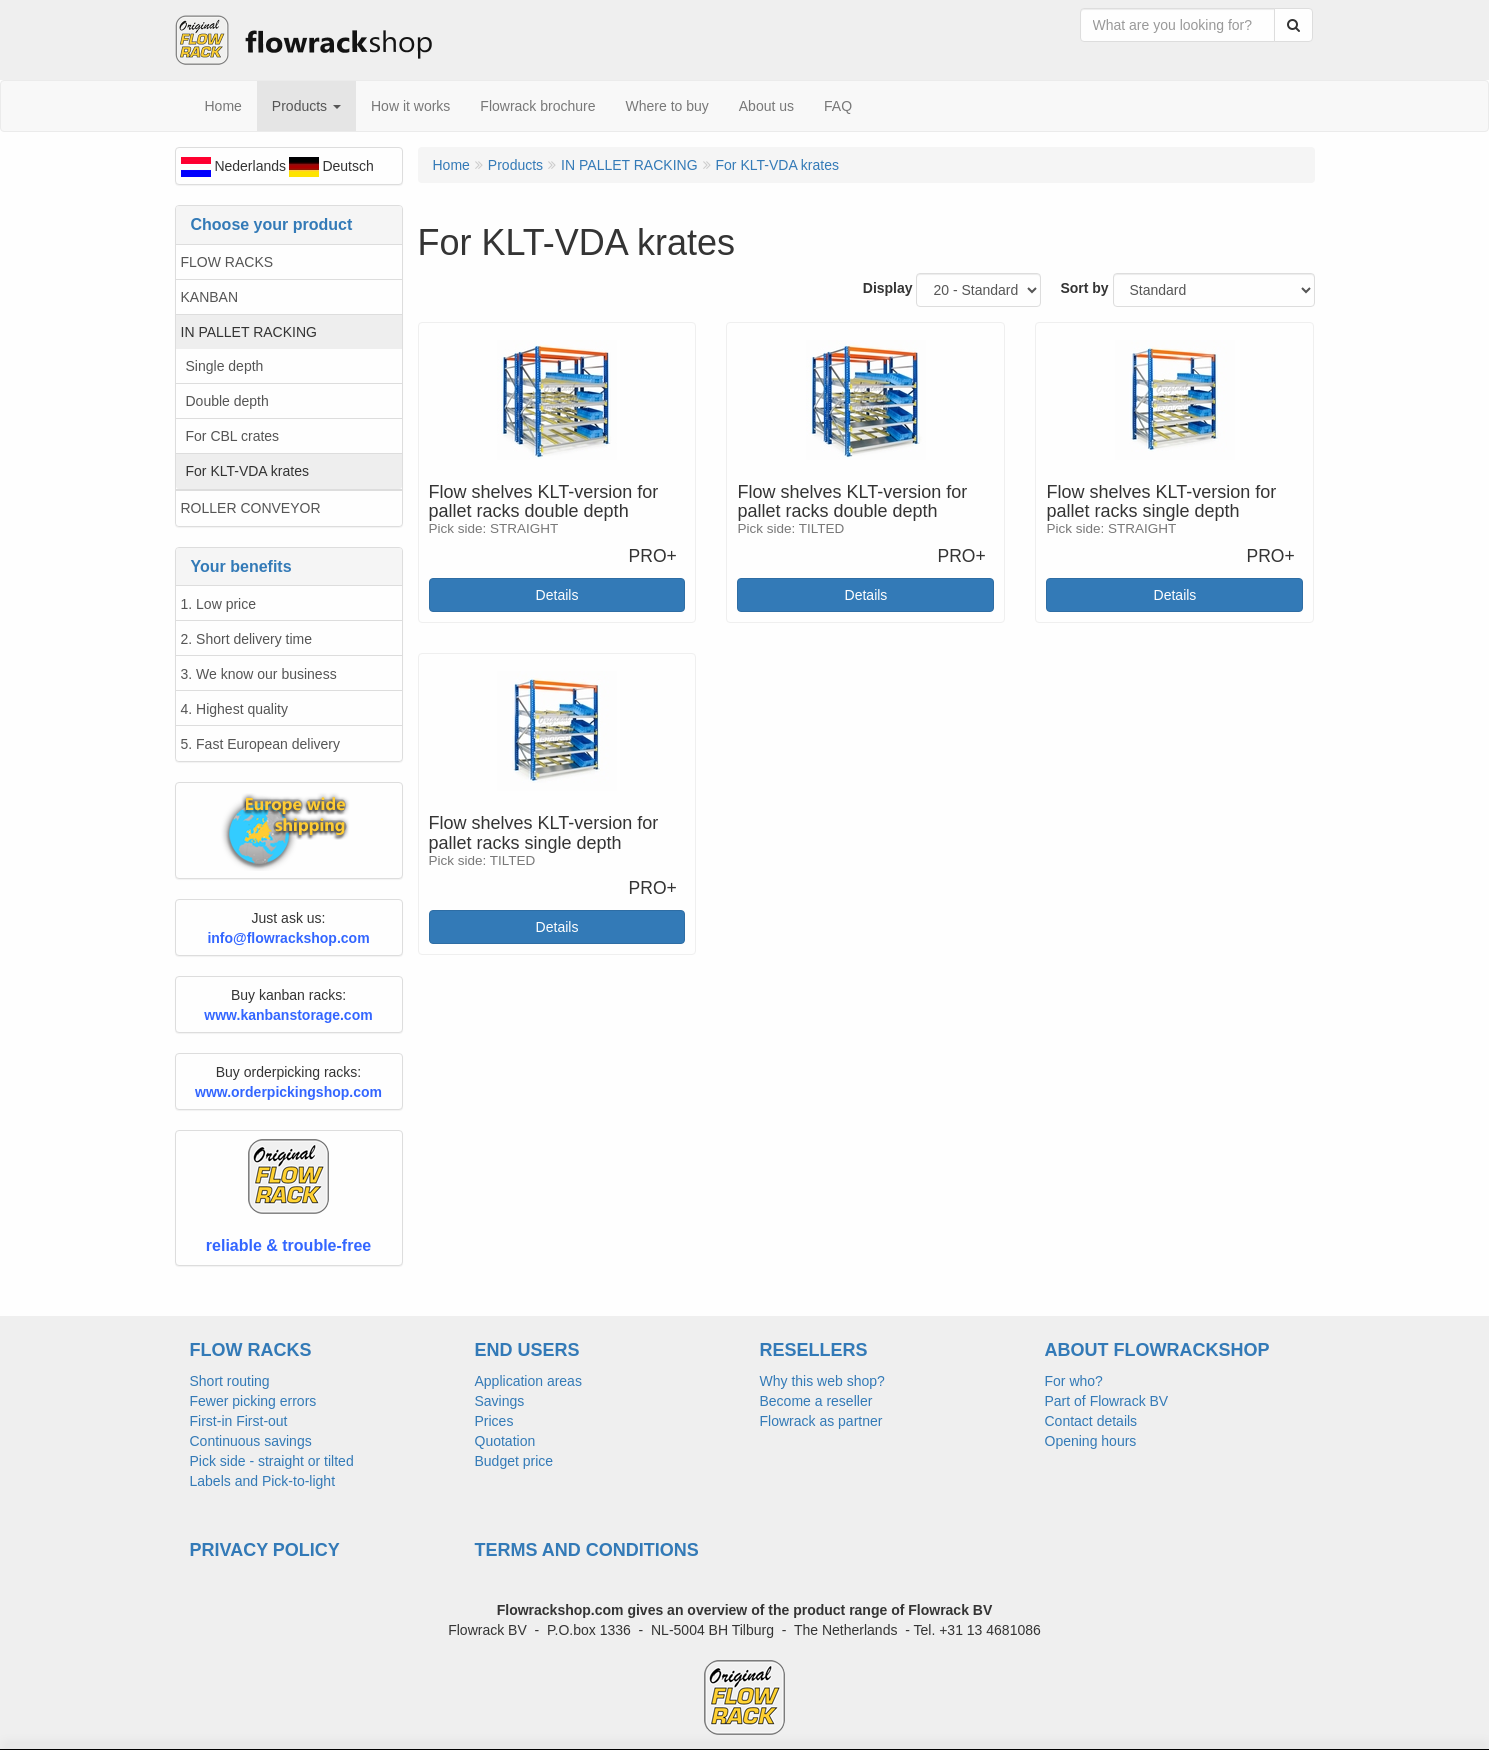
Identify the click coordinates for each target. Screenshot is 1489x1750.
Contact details (1091, 1421)
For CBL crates (233, 436)
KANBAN (210, 297)
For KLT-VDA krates (247, 471)
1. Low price (218, 604)
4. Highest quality (234, 709)
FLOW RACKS (227, 262)
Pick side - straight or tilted (272, 1461)
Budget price (514, 1461)
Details (557, 595)
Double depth (227, 401)
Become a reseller (816, 1401)
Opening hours (1091, 1441)
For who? (1074, 1381)
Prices (494, 1421)
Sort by (1084, 288)
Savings (500, 1401)
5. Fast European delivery (261, 744)
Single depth (225, 366)
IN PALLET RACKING (249, 332)
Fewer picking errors (253, 1401)
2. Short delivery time (247, 639)
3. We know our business (259, 674)
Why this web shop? (822, 1381)
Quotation (505, 1441)
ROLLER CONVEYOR (251, 508)
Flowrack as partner (821, 1421)
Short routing (230, 1381)
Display (888, 288)
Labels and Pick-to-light (263, 1481)
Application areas (528, 1381)
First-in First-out (239, 1421)
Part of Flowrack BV (1107, 1401)
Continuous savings (251, 1441)
